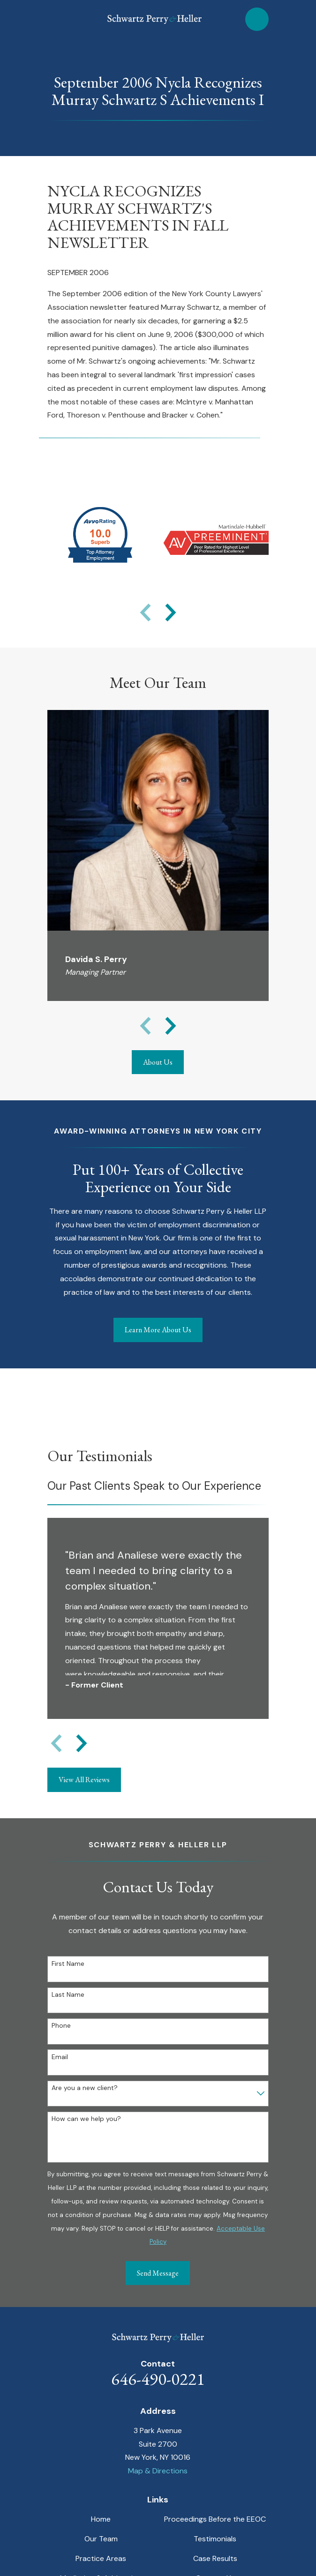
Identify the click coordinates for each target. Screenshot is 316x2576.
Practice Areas (100, 2558)
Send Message (158, 2273)
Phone (61, 2026)
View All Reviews (84, 1780)
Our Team (101, 2539)
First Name (68, 1964)
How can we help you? (86, 2119)
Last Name (68, 1995)
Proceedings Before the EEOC (215, 2519)
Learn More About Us (158, 1330)
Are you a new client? (85, 2088)
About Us (158, 1062)
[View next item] (171, 612)
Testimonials (215, 2539)
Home (101, 2519)
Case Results (215, 2558)
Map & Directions (158, 2471)
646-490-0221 (158, 2378)
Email (60, 2057)
